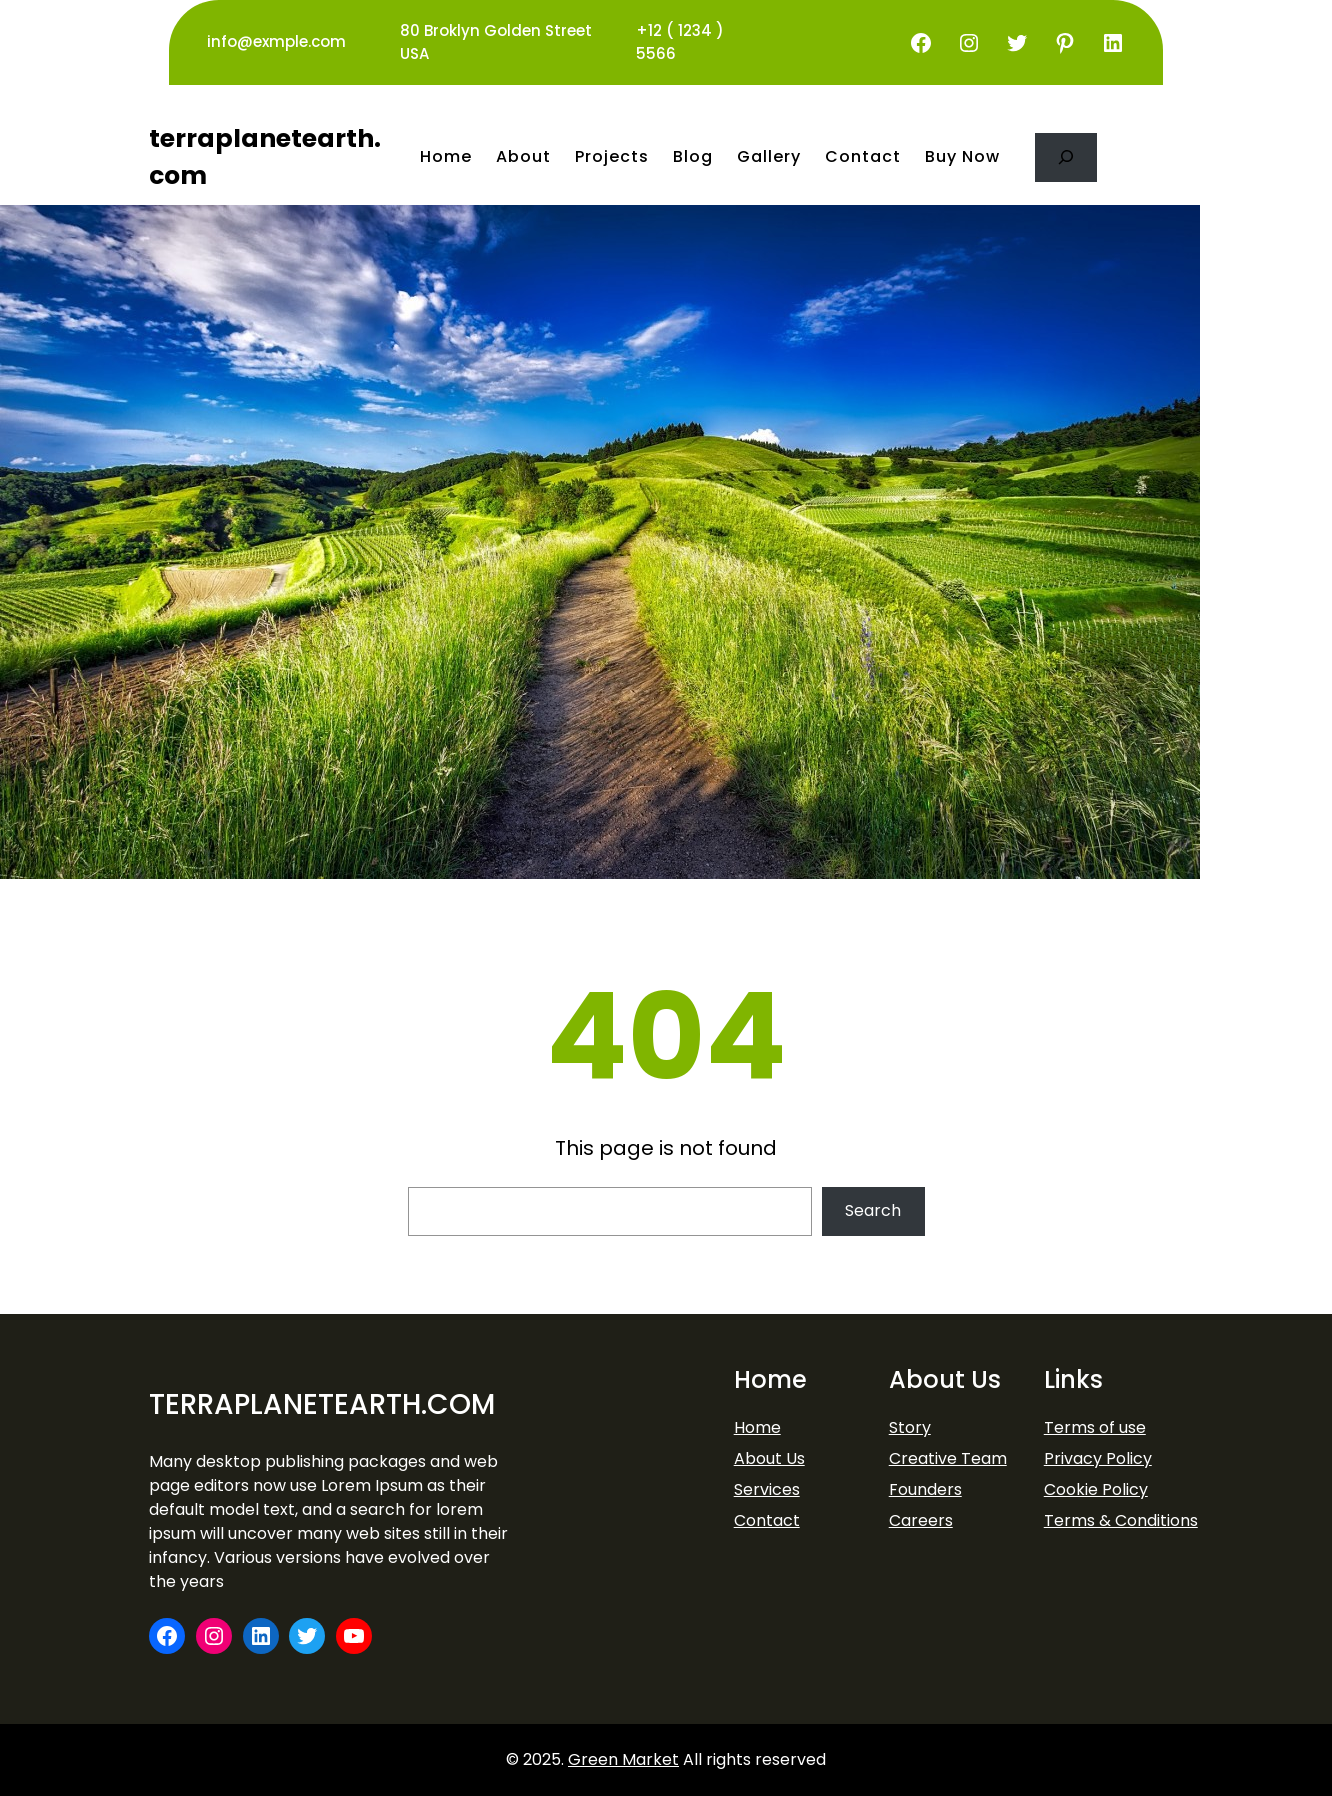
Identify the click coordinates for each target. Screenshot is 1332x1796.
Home (757, 1427)
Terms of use (1095, 1427)
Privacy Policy (1098, 1458)
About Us (769, 1458)
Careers (921, 1520)
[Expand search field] (1066, 157)
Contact (767, 1520)
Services (767, 1489)
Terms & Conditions (1121, 1520)
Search (873, 1210)
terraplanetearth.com (322, 1404)
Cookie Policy (1096, 1489)
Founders (925, 1489)
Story (910, 1427)
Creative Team (948, 1458)
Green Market (623, 1759)
